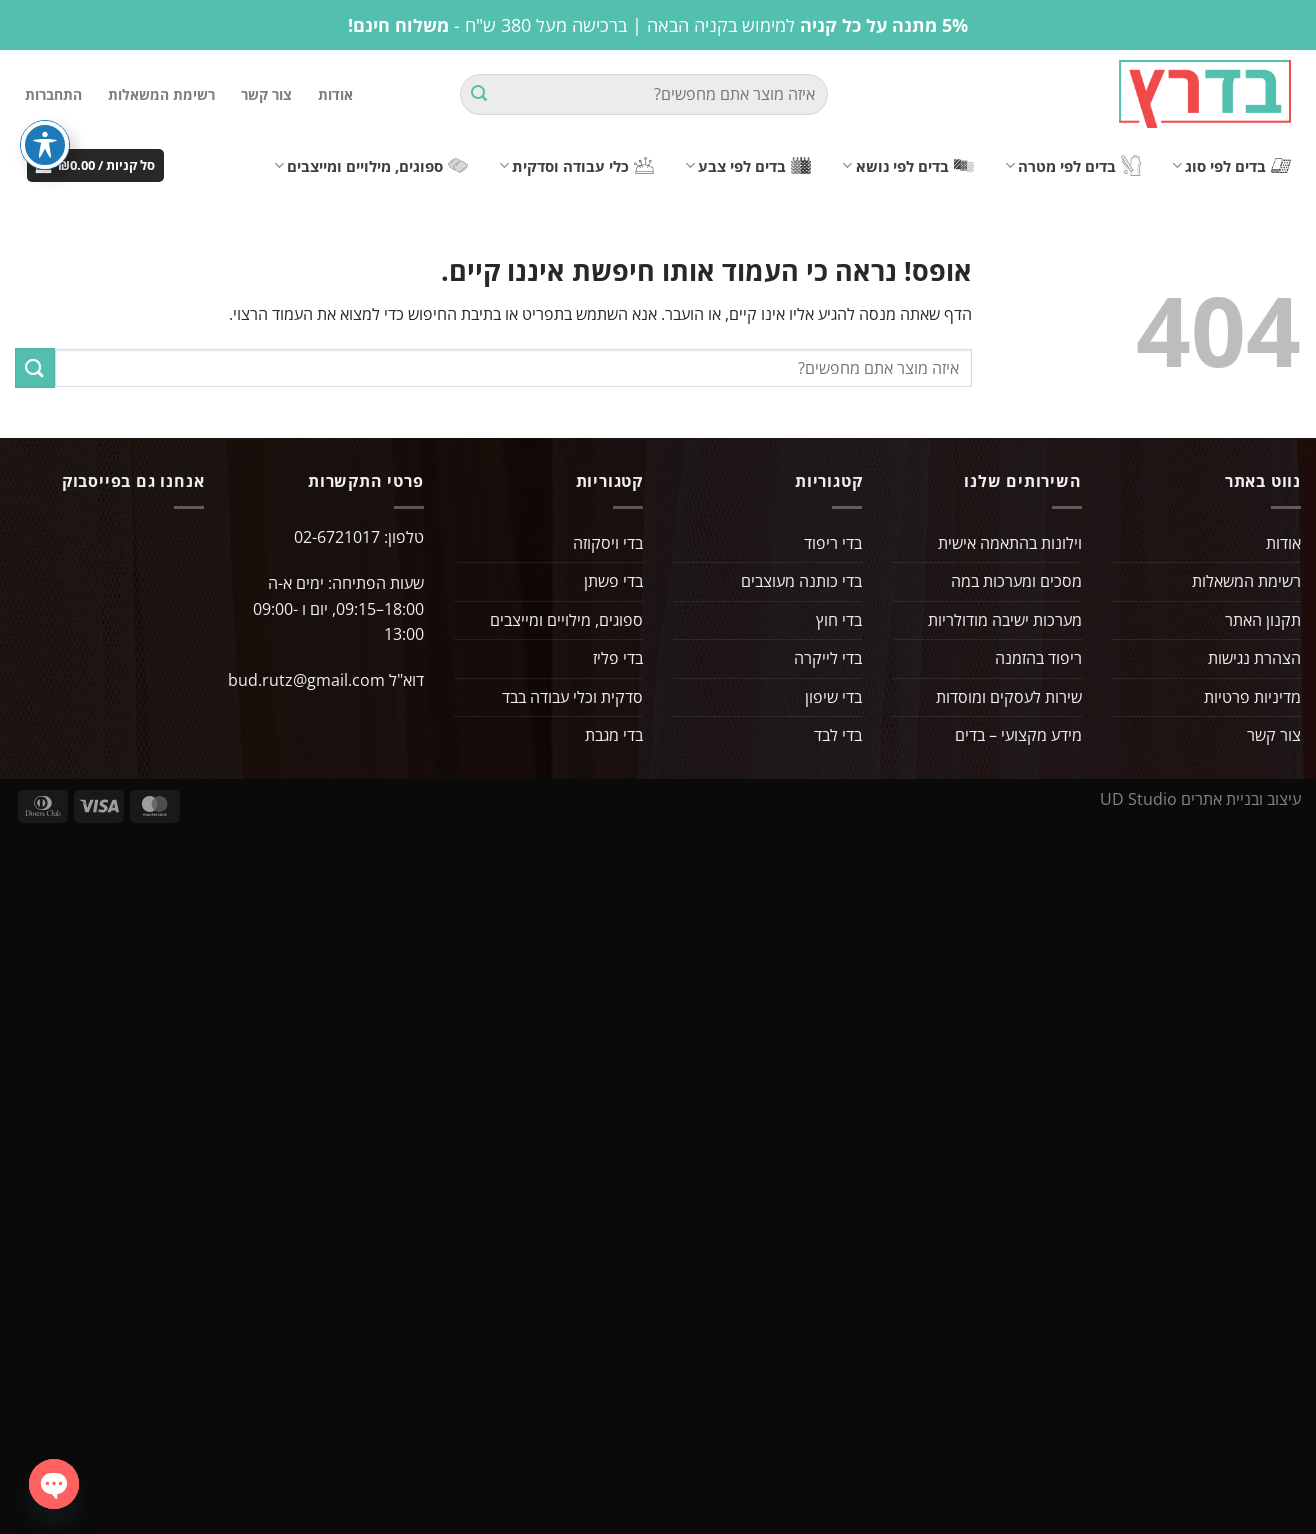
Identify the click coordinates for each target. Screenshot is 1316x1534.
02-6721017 (337, 537)
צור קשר (266, 94)
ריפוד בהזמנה (1038, 658)
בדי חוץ (839, 620)
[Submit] (479, 95)
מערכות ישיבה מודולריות (1005, 620)
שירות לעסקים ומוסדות (1009, 697)
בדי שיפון (833, 697)
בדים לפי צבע (748, 166)
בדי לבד (838, 735)
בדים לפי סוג (1231, 166)
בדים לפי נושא (907, 166)
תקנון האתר (1263, 620)
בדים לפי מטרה (1073, 165)
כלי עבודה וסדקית (576, 166)
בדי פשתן (613, 581)
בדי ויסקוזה (608, 543)
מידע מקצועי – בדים (1018, 735)
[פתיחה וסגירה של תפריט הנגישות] (45, 145)
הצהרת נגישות (1254, 658)
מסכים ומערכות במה (1016, 581)
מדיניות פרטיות (1252, 697)
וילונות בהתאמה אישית (1010, 543)
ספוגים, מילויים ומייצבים (371, 166)
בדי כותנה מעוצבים (801, 581)
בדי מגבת (614, 735)
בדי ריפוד (833, 543)
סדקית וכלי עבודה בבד (572, 697)
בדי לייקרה (828, 658)
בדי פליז (618, 658)
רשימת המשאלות (161, 94)
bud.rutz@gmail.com (306, 680)
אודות (335, 94)
